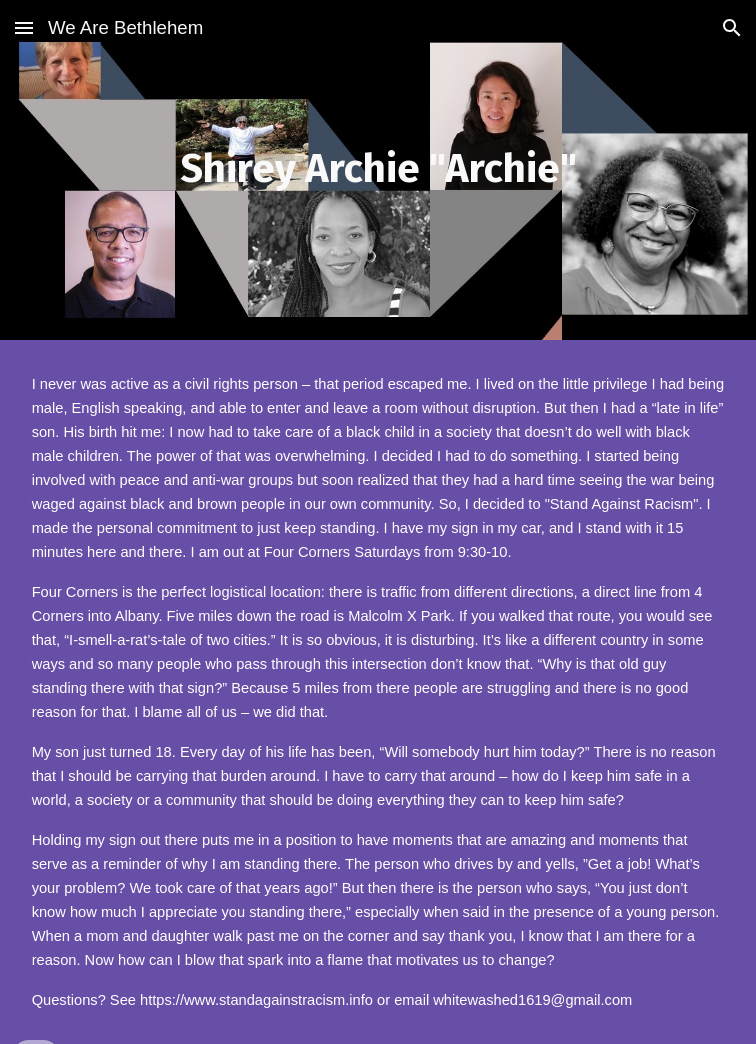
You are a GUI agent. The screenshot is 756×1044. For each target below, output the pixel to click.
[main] (378, 169)
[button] (24, 27)
